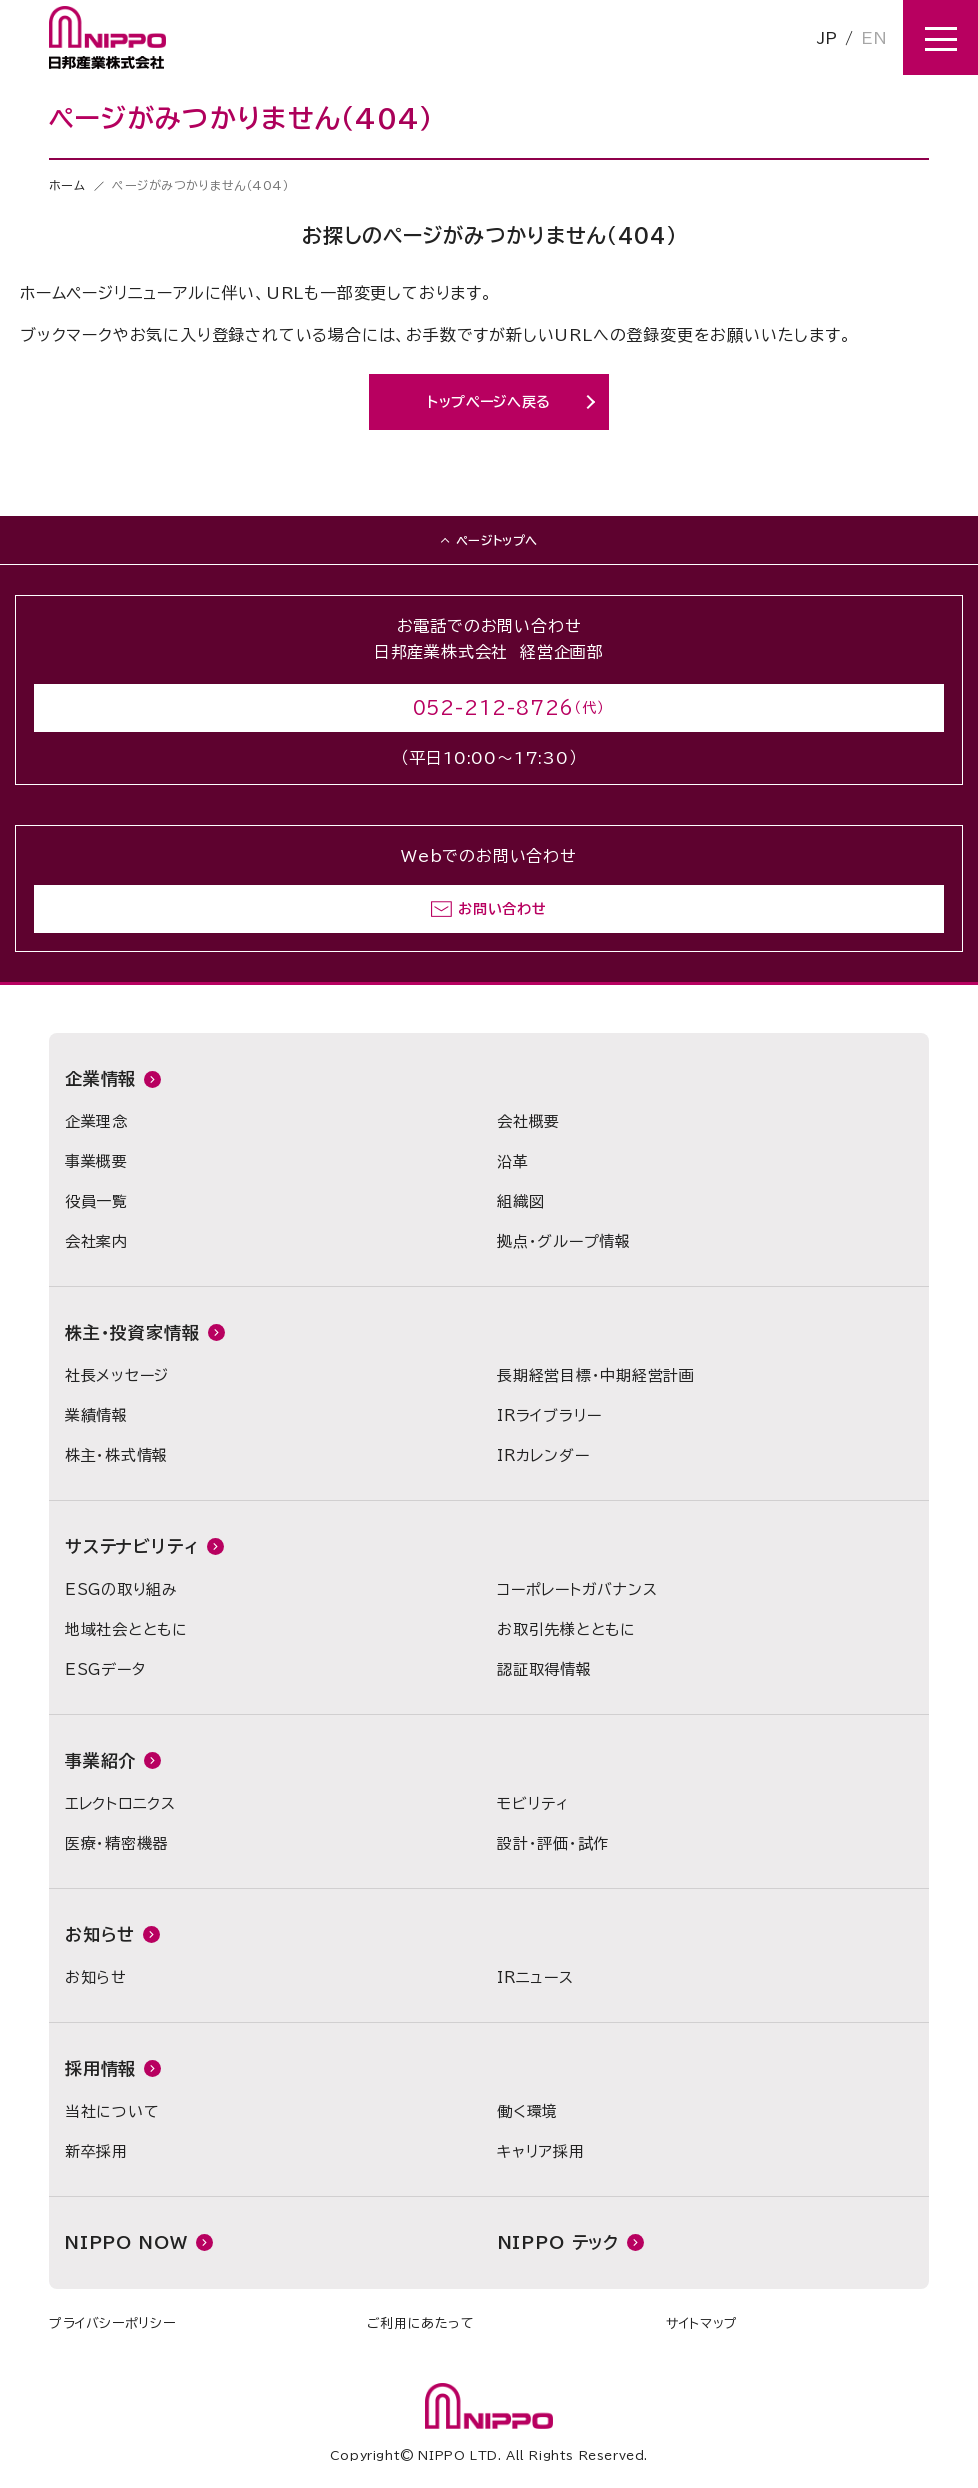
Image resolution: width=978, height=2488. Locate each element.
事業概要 (96, 1161)
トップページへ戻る (489, 402)
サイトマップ (702, 2323)
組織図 (520, 1201)
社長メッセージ (117, 1375)
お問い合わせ (502, 909)
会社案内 (96, 1241)
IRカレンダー (543, 1455)
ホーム (67, 185)
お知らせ (100, 1934)
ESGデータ (105, 1669)
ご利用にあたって (421, 2323)
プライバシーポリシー (112, 2323)
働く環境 (527, 2111)
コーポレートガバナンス (577, 1589)
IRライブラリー (549, 1415)
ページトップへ (497, 540)
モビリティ (533, 1803)
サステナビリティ (132, 1546)
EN (874, 38)
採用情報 (100, 2068)
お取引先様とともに (566, 1629)
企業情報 (100, 1078)
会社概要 (528, 1121)
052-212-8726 (494, 708)
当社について (112, 2111)
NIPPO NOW (126, 2242)
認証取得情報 (544, 1669)
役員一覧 (96, 1201)
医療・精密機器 (116, 1843)
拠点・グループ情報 (564, 1241)
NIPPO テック (559, 2242)
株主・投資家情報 (132, 1332)
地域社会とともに (126, 1629)
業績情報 (96, 1415)
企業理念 (96, 1121)
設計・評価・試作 (553, 1843)
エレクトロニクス (120, 1803)
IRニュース (535, 1977)
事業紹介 (100, 1760)
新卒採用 (96, 2151)
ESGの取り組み (121, 1589)
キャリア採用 (541, 2151)
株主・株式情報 (116, 1455)
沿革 (513, 1161)
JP (827, 38)
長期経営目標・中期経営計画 (596, 1375)
